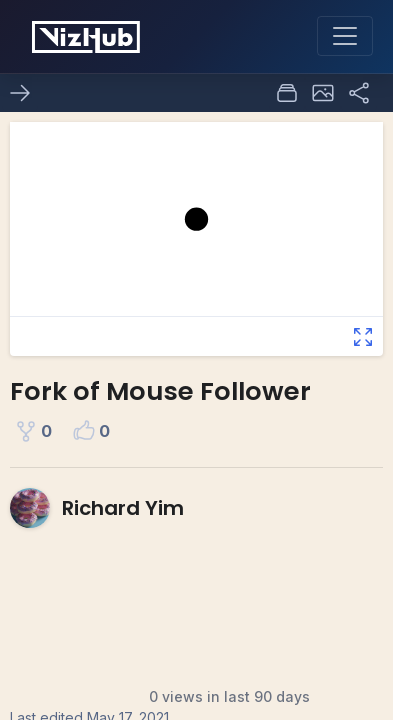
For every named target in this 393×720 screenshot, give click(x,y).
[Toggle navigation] (345, 36)
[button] (323, 93)
